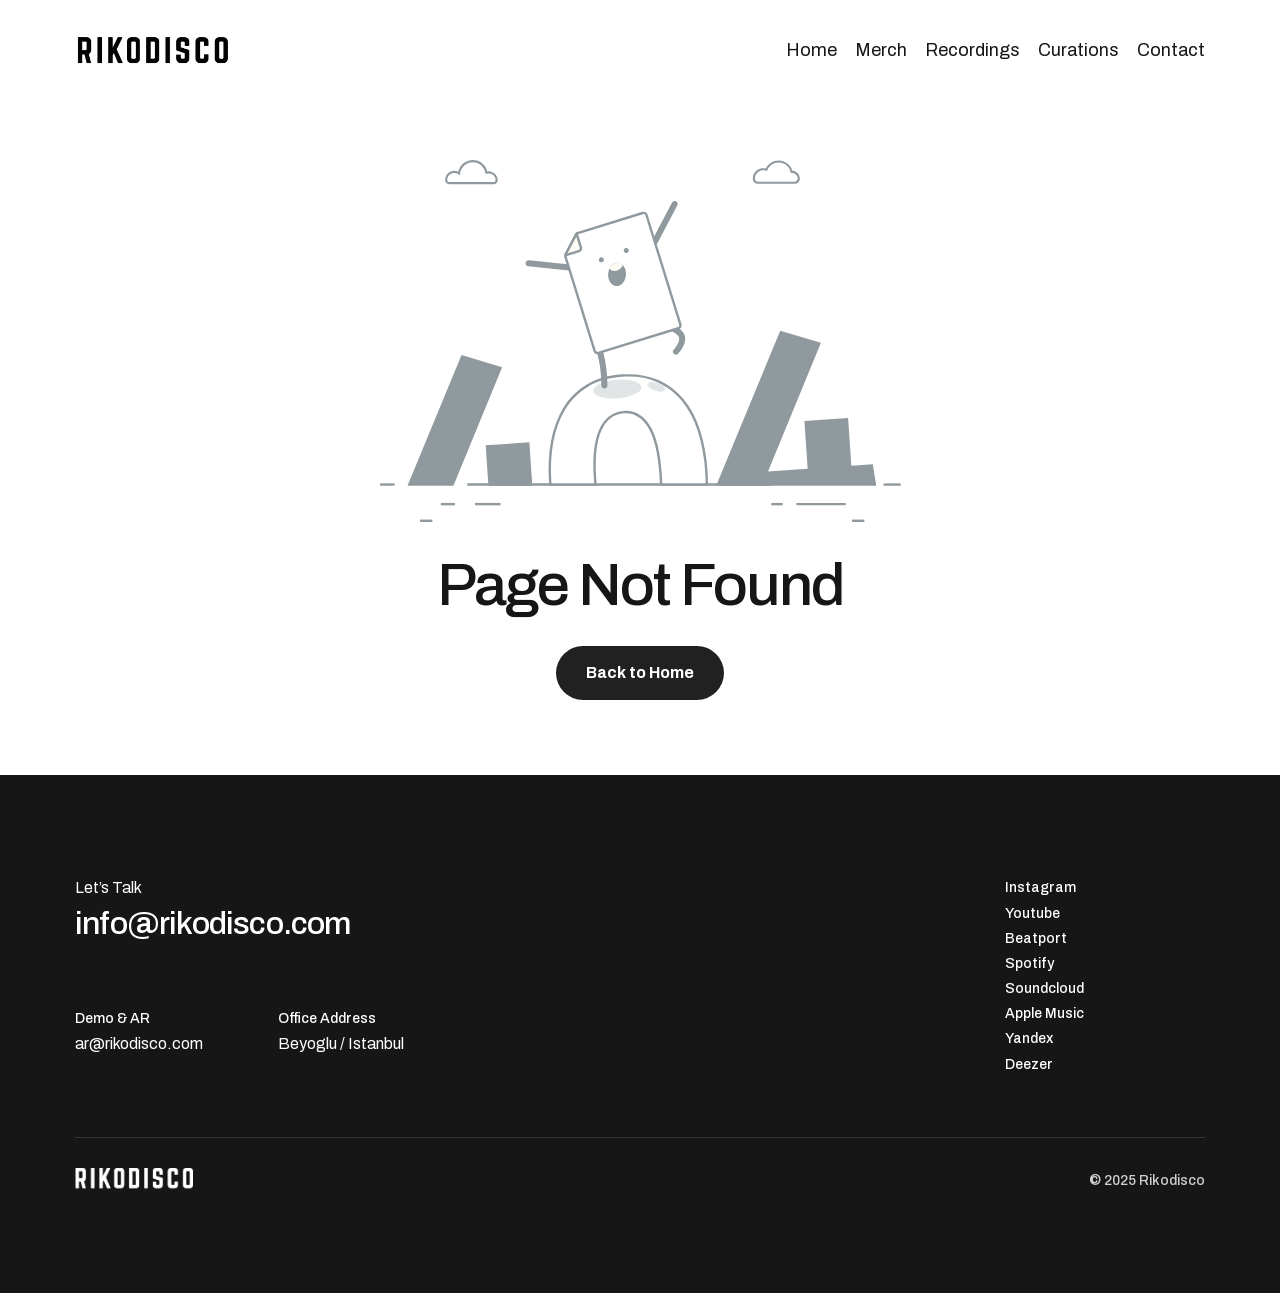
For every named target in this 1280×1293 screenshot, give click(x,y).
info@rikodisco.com (213, 922)
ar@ (90, 1043)
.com (185, 1043)
